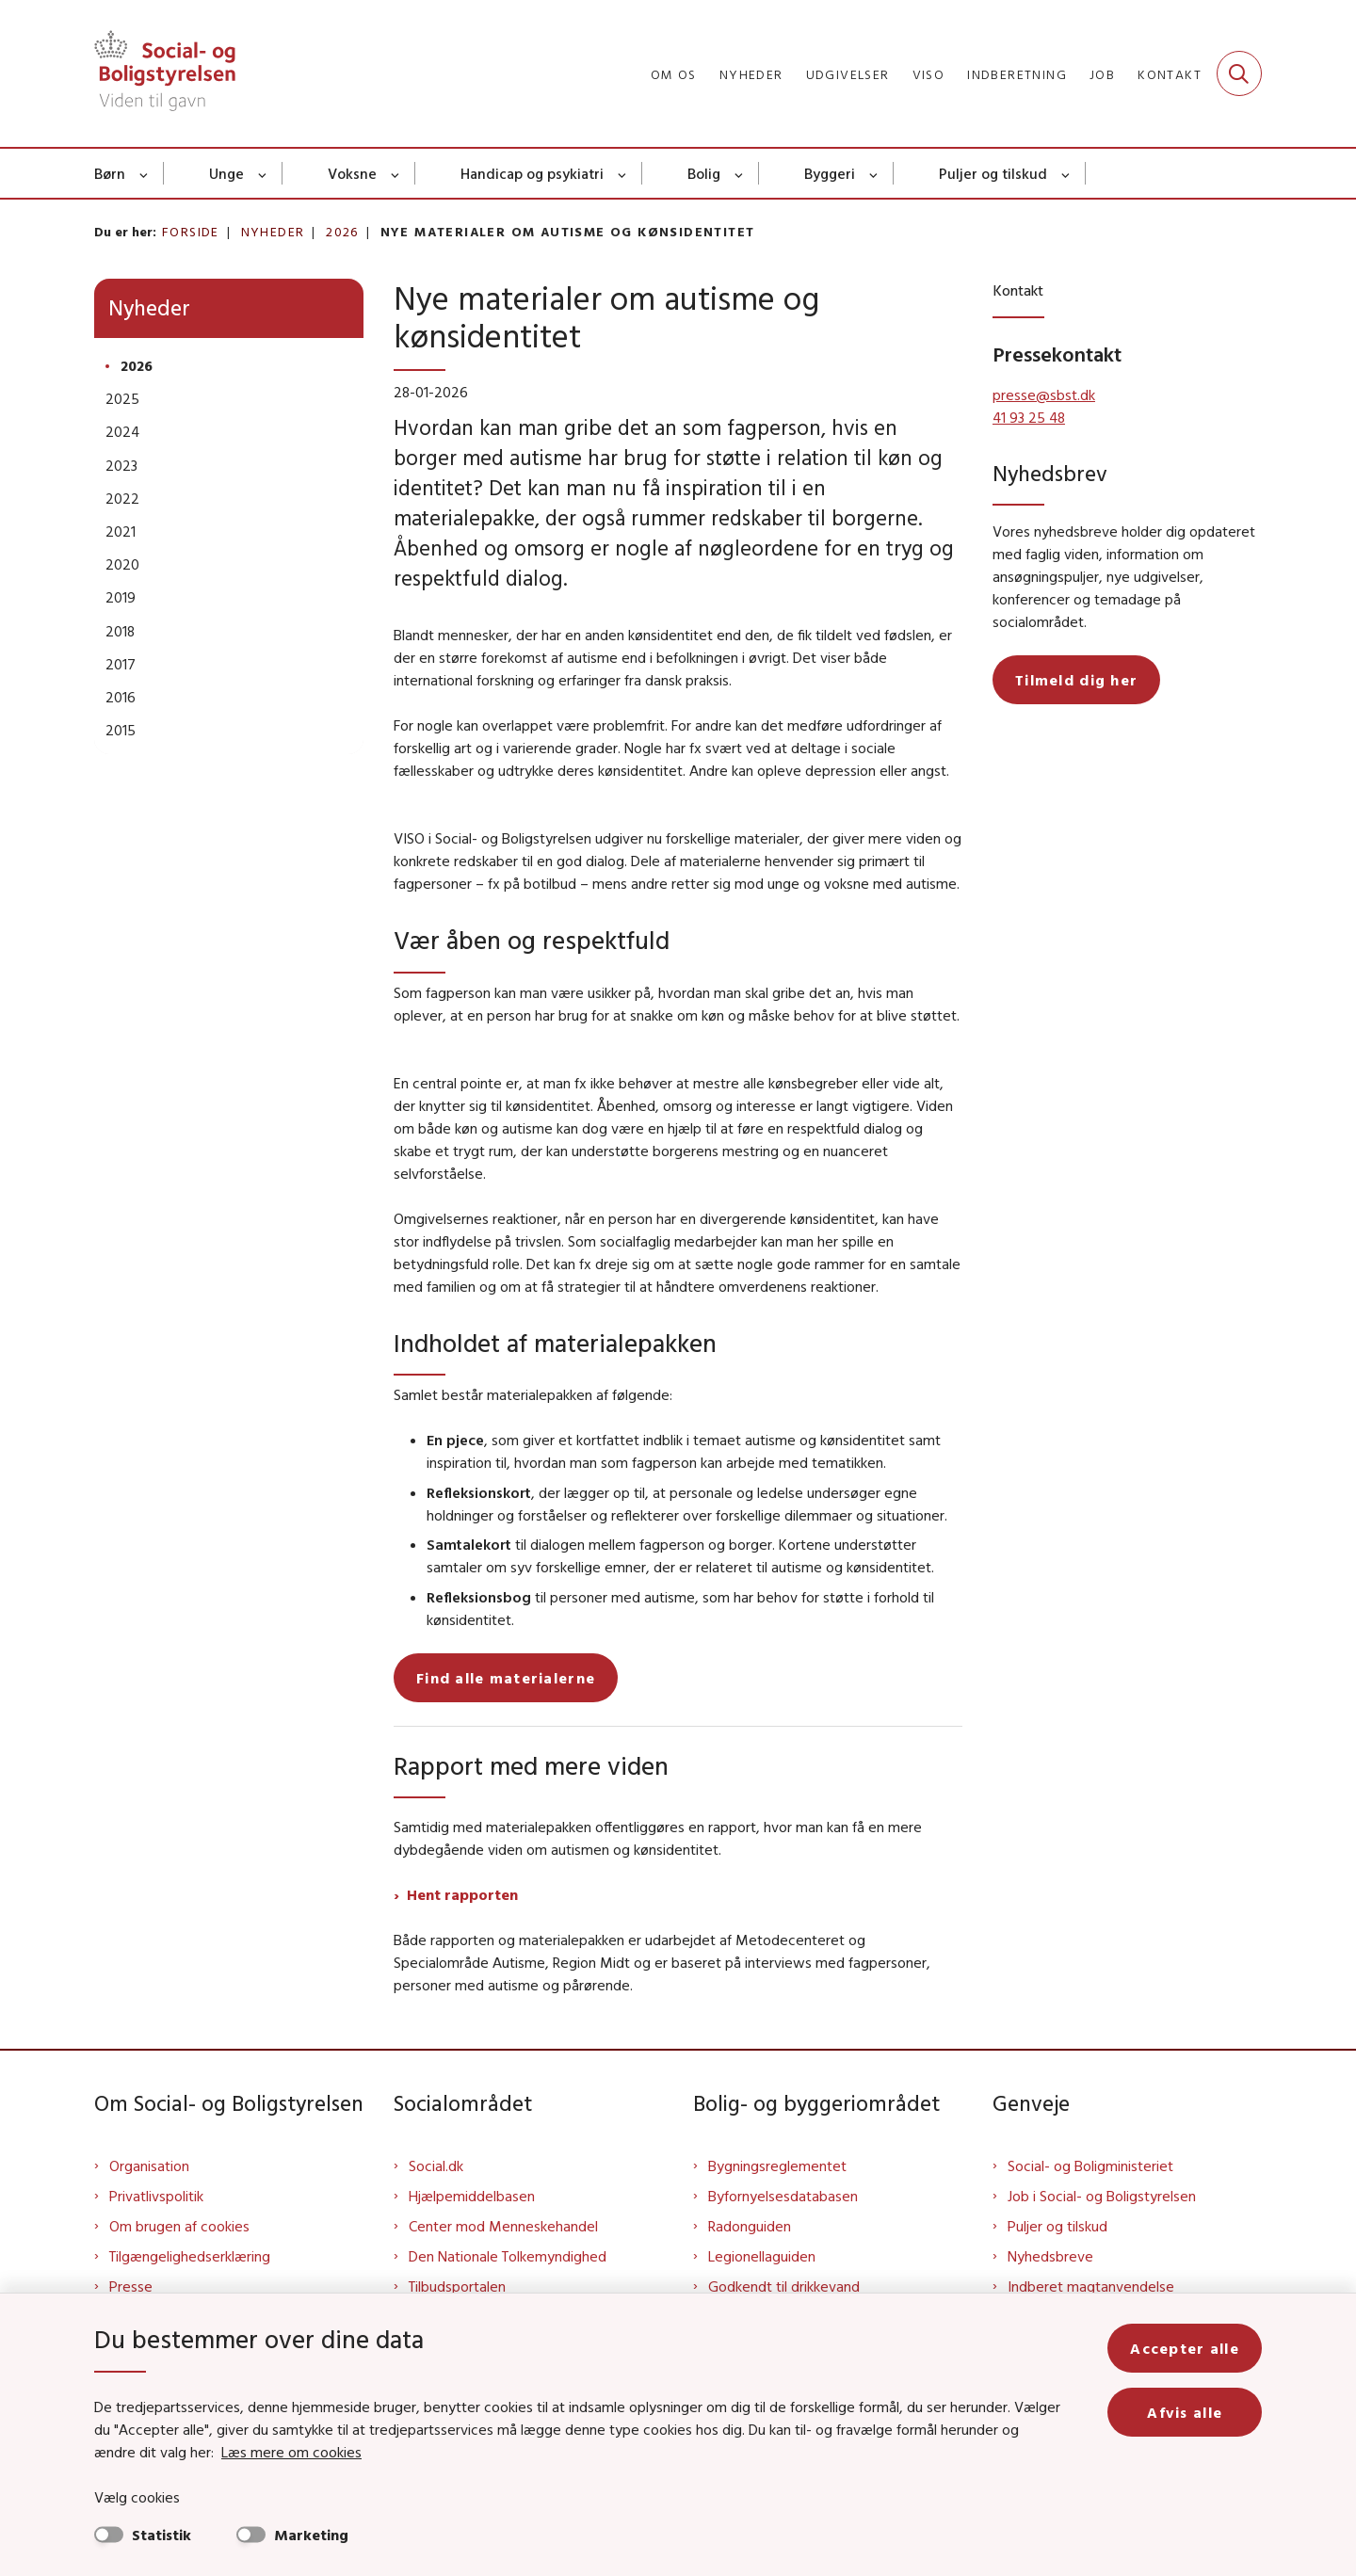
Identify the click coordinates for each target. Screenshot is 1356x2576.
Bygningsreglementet (777, 2165)
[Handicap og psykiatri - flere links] (623, 173)
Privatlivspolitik (156, 2195)
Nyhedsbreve (1050, 2255)
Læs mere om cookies (291, 2451)
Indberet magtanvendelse (1091, 2286)
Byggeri (829, 173)
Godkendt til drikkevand (784, 2286)
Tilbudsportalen (457, 2286)
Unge (226, 173)
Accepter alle (1184, 2348)
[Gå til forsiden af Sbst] (164, 73)
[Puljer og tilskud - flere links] (1066, 173)
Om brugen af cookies (179, 2225)
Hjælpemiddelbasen (472, 2195)
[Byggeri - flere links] (874, 173)
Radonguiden (749, 2225)
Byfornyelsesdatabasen (783, 2195)
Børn (109, 173)
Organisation (149, 2165)
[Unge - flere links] (263, 173)
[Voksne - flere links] (396, 173)
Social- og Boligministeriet (1090, 2165)
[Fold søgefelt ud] (1239, 73)
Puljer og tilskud (993, 173)
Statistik (161, 2534)
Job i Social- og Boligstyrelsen (1102, 2195)
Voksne (352, 173)
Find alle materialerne (505, 1677)
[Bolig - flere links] (739, 173)
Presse (131, 2286)
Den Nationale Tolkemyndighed (507, 2255)
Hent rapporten (462, 1894)
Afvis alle (1184, 2412)
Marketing (311, 2534)
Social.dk (436, 2165)
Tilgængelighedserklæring (189, 2255)
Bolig (703, 173)
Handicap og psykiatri (532, 173)
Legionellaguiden (761, 2255)
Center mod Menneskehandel (503, 2225)
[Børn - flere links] (144, 173)
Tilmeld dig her (1076, 679)
